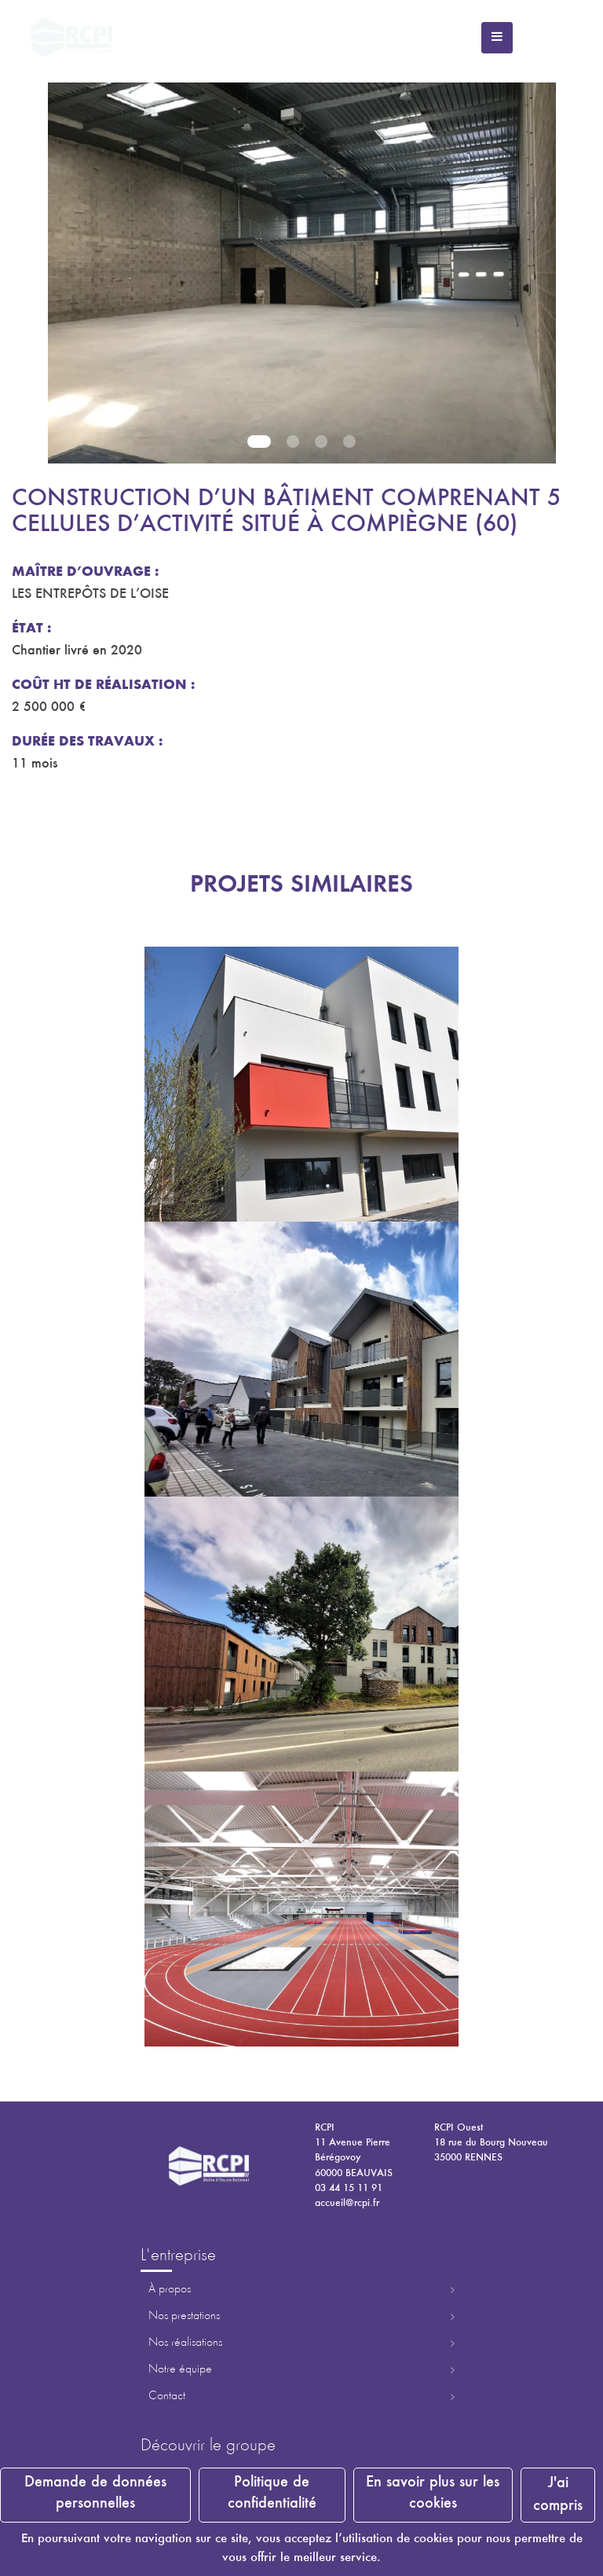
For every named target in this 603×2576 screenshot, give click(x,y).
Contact (166, 2396)
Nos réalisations (185, 2342)
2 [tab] (293, 441)
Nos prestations (184, 2315)
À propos (169, 2289)
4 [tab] (349, 441)
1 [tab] (259, 441)
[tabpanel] (301, 267)
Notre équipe (180, 2369)
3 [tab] (321, 441)
